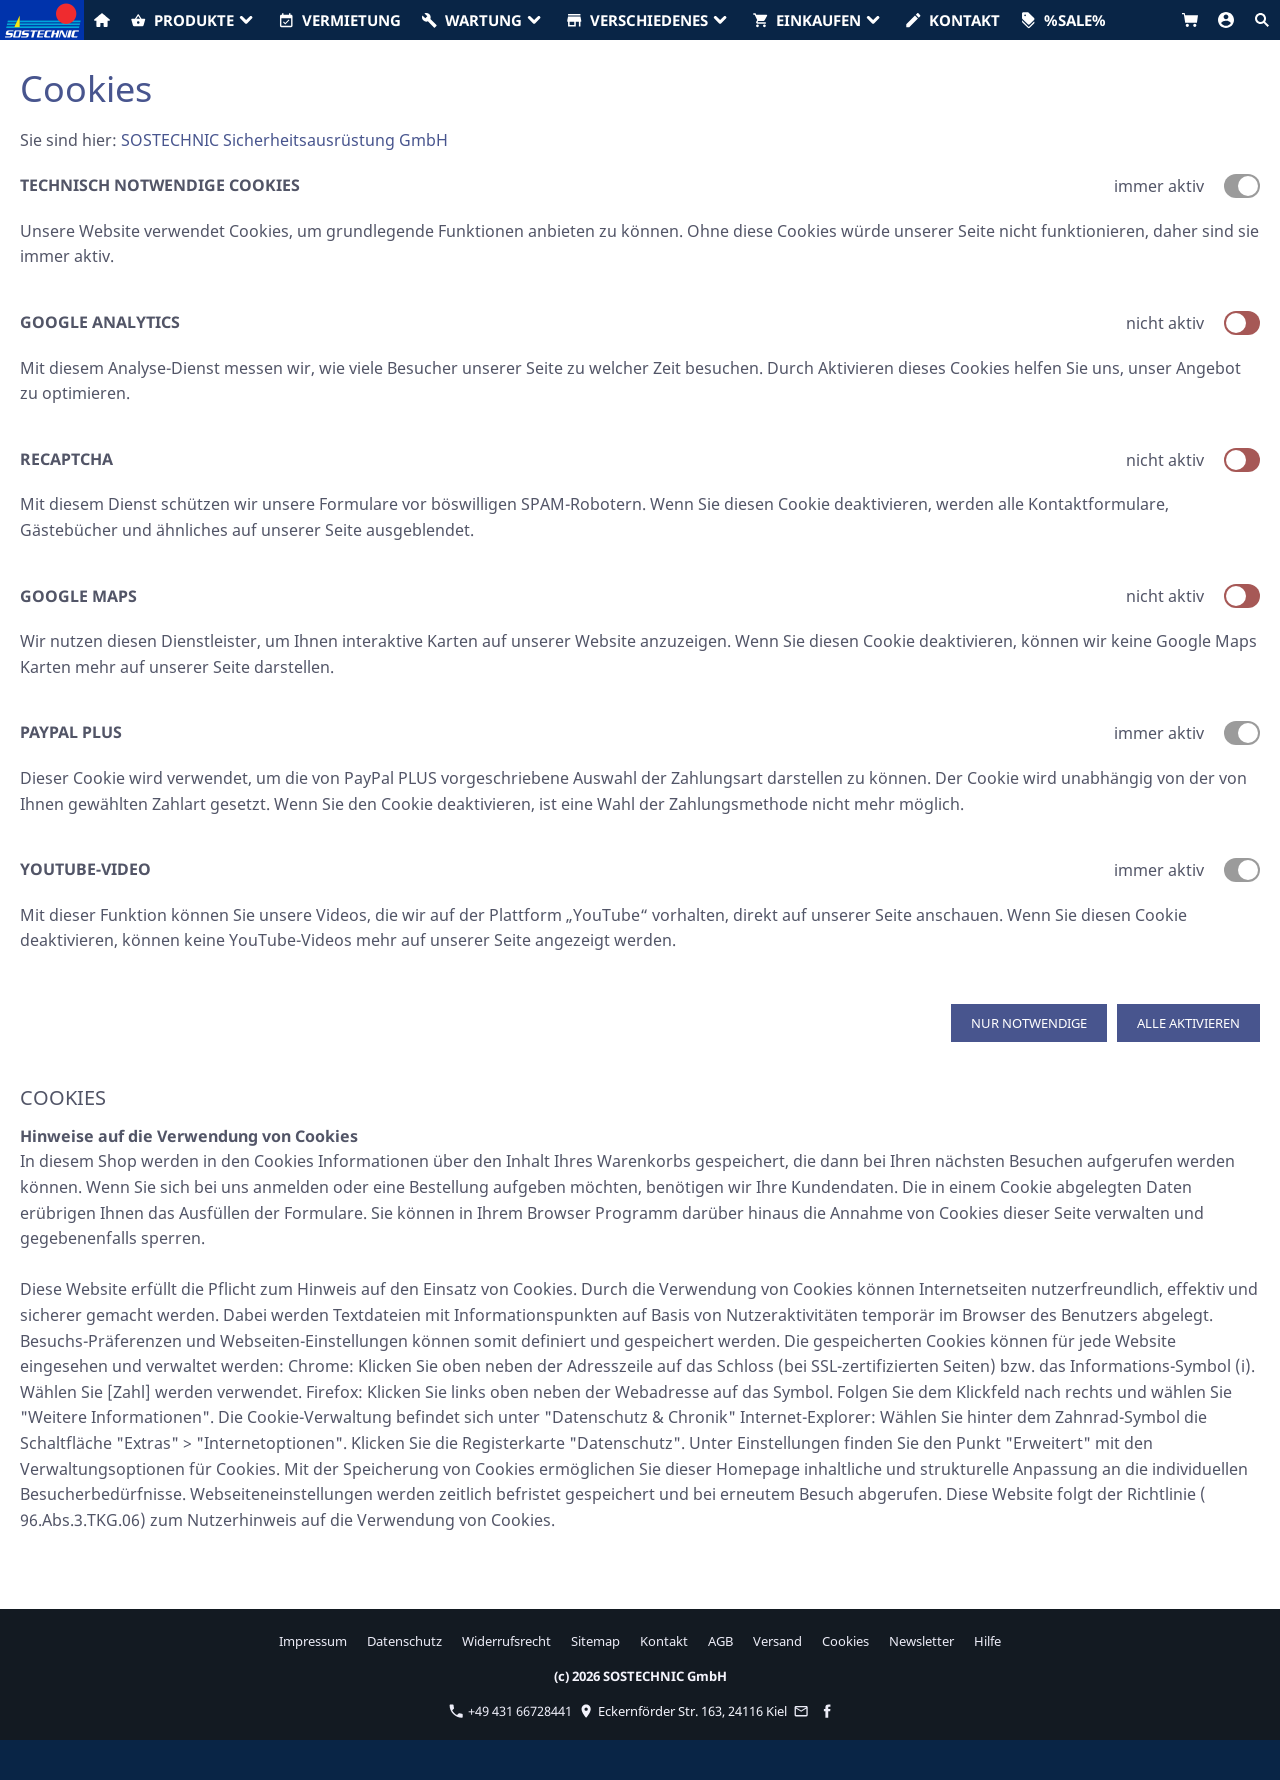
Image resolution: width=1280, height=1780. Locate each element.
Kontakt (664, 1641)
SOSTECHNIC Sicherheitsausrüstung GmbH (284, 140)
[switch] (1242, 323)
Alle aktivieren (1188, 1023)
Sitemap (595, 1641)
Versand (777, 1641)
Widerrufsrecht (506, 1641)
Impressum (313, 1641)
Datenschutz (404, 1641)
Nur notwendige (1029, 1023)
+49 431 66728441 (510, 1711)
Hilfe (987, 1641)
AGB (720, 1641)
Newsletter (921, 1641)
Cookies (845, 1641)
